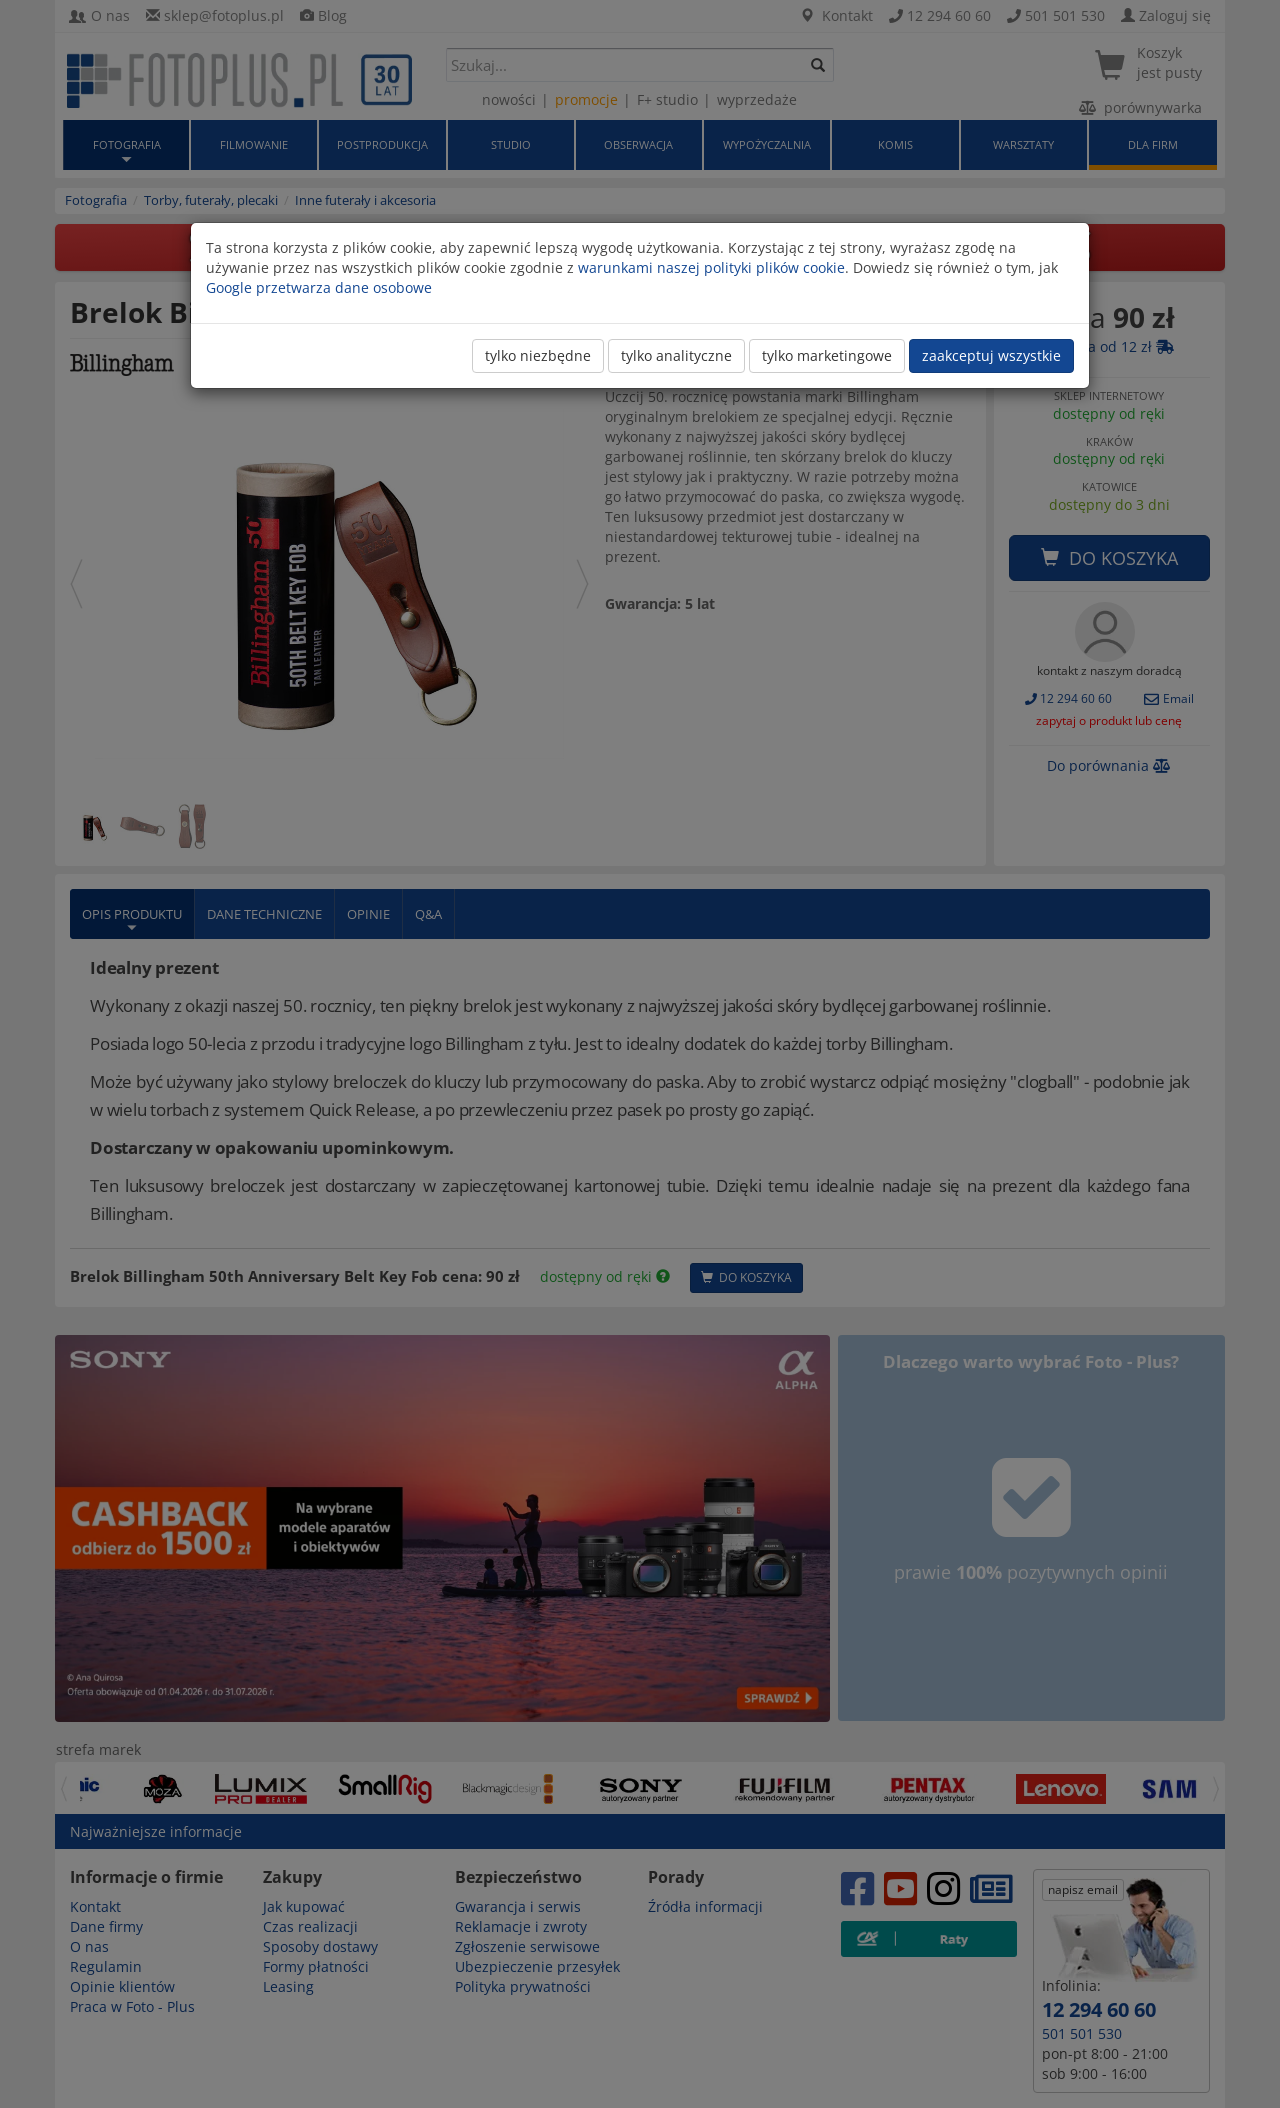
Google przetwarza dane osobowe (319, 287)
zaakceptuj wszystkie (991, 355)
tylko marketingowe (827, 355)
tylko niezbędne (538, 355)
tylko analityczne (676, 355)
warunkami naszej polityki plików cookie (711, 267)
